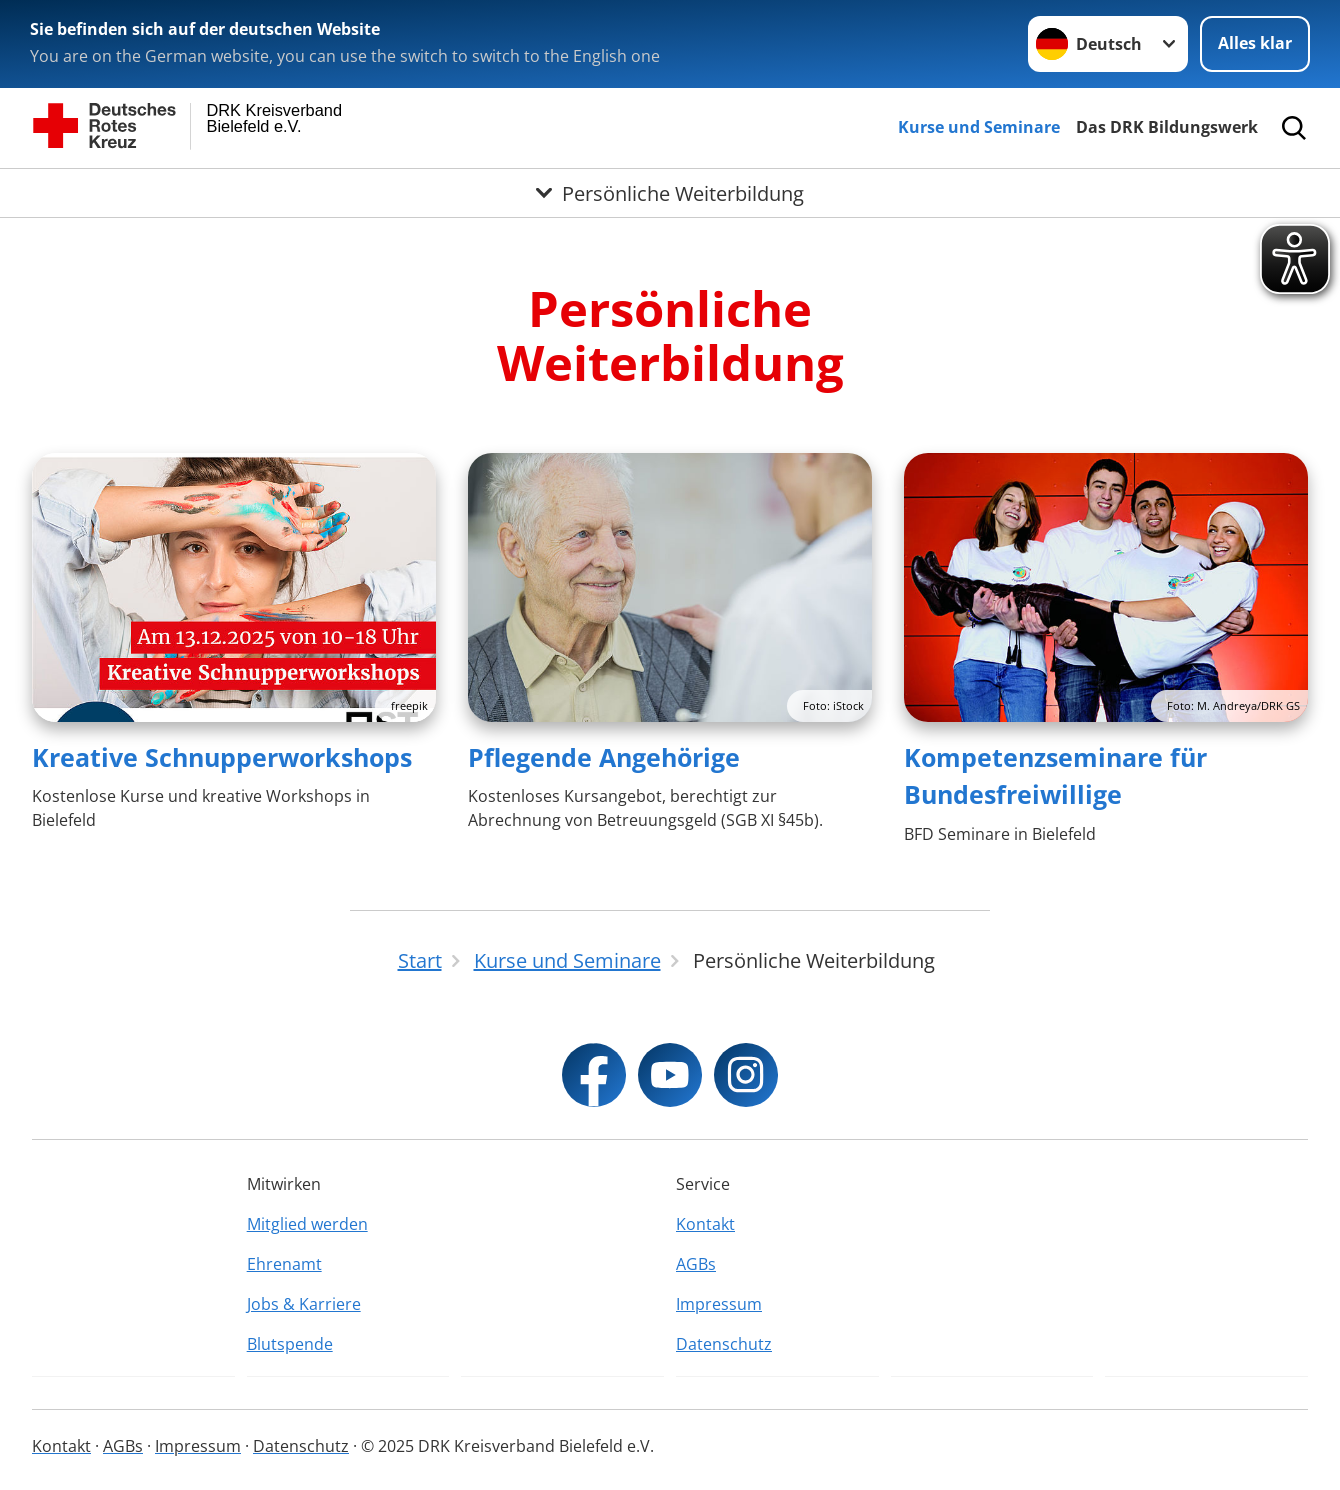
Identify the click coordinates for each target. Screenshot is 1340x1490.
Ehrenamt (284, 1264)
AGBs (696, 1264)
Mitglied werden (307, 1224)
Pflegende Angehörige (604, 757)
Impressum (719, 1304)
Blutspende (290, 1344)
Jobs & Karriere (304, 1304)
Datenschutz (724, 1344)
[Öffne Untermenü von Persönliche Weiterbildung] (670, 193)
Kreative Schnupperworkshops (222, 757)
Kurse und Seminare (979, 127)
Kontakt (705, 1224)
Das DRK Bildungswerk (1167, 127)
